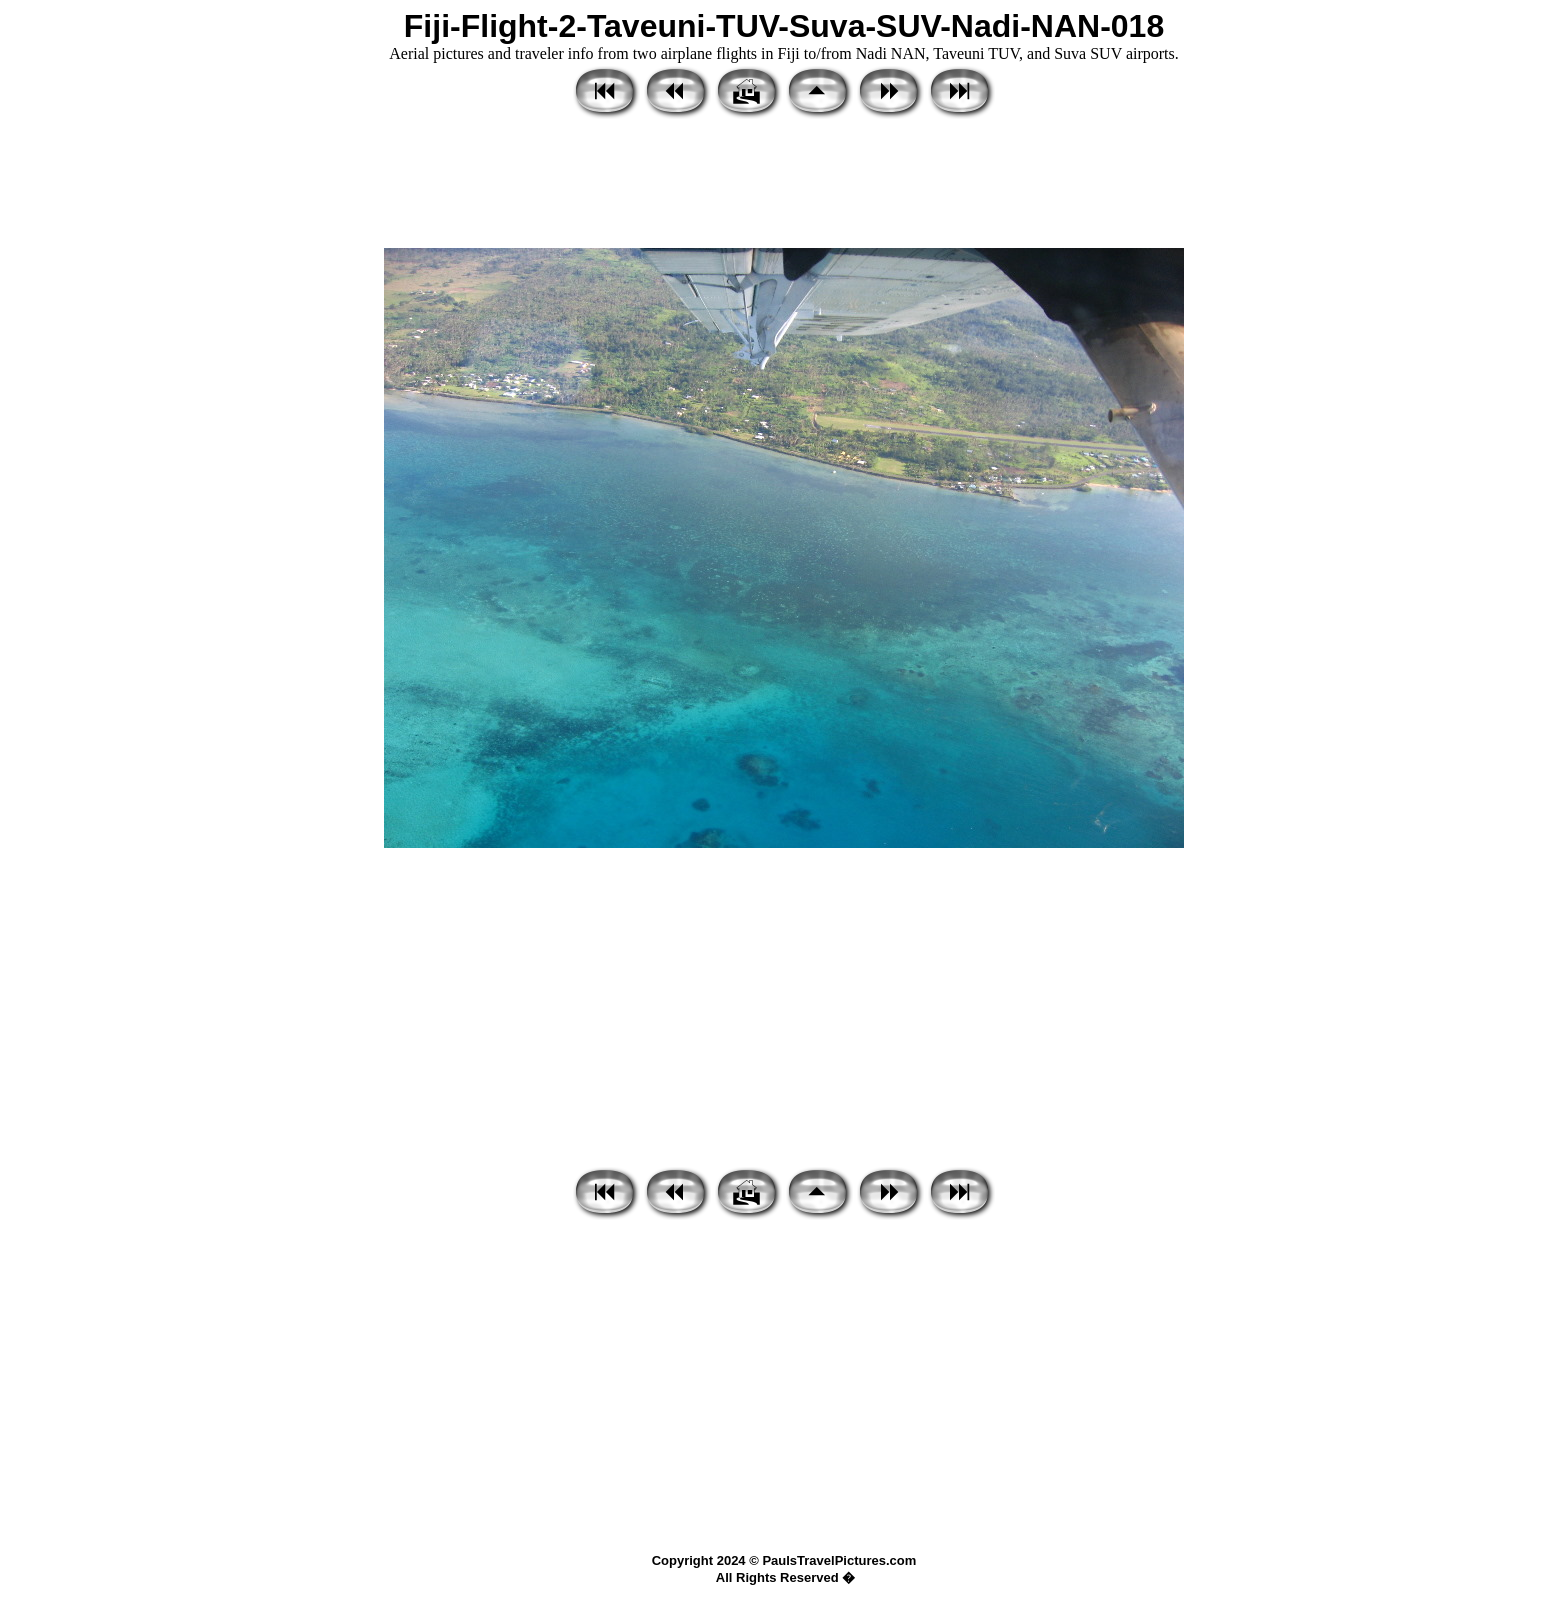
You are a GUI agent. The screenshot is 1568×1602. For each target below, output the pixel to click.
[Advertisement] (784, 185)
